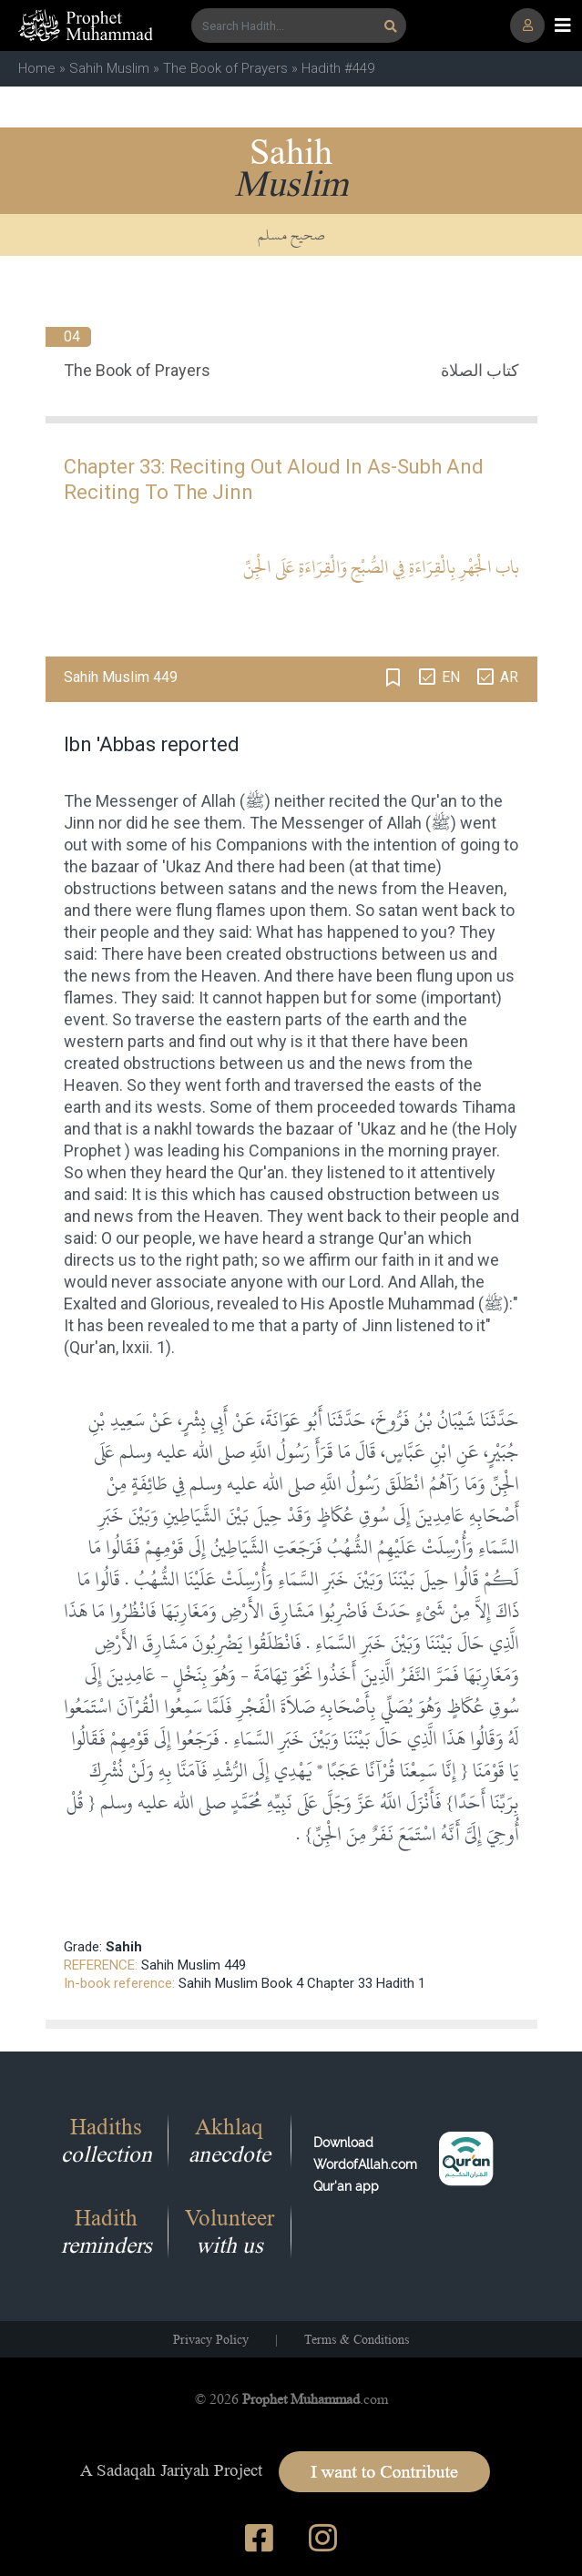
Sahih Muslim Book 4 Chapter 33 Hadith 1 (302, 1983)
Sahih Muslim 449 (193, 1965)
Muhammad (431, 1303)
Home (37, 68)
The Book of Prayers (225, 68)
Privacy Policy (211, 2339)
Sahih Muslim (109, 68)
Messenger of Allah (166, 800)
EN (451, 677)
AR (509, 677)
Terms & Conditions (356, 2339)
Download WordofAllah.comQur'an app (365, 2164)
